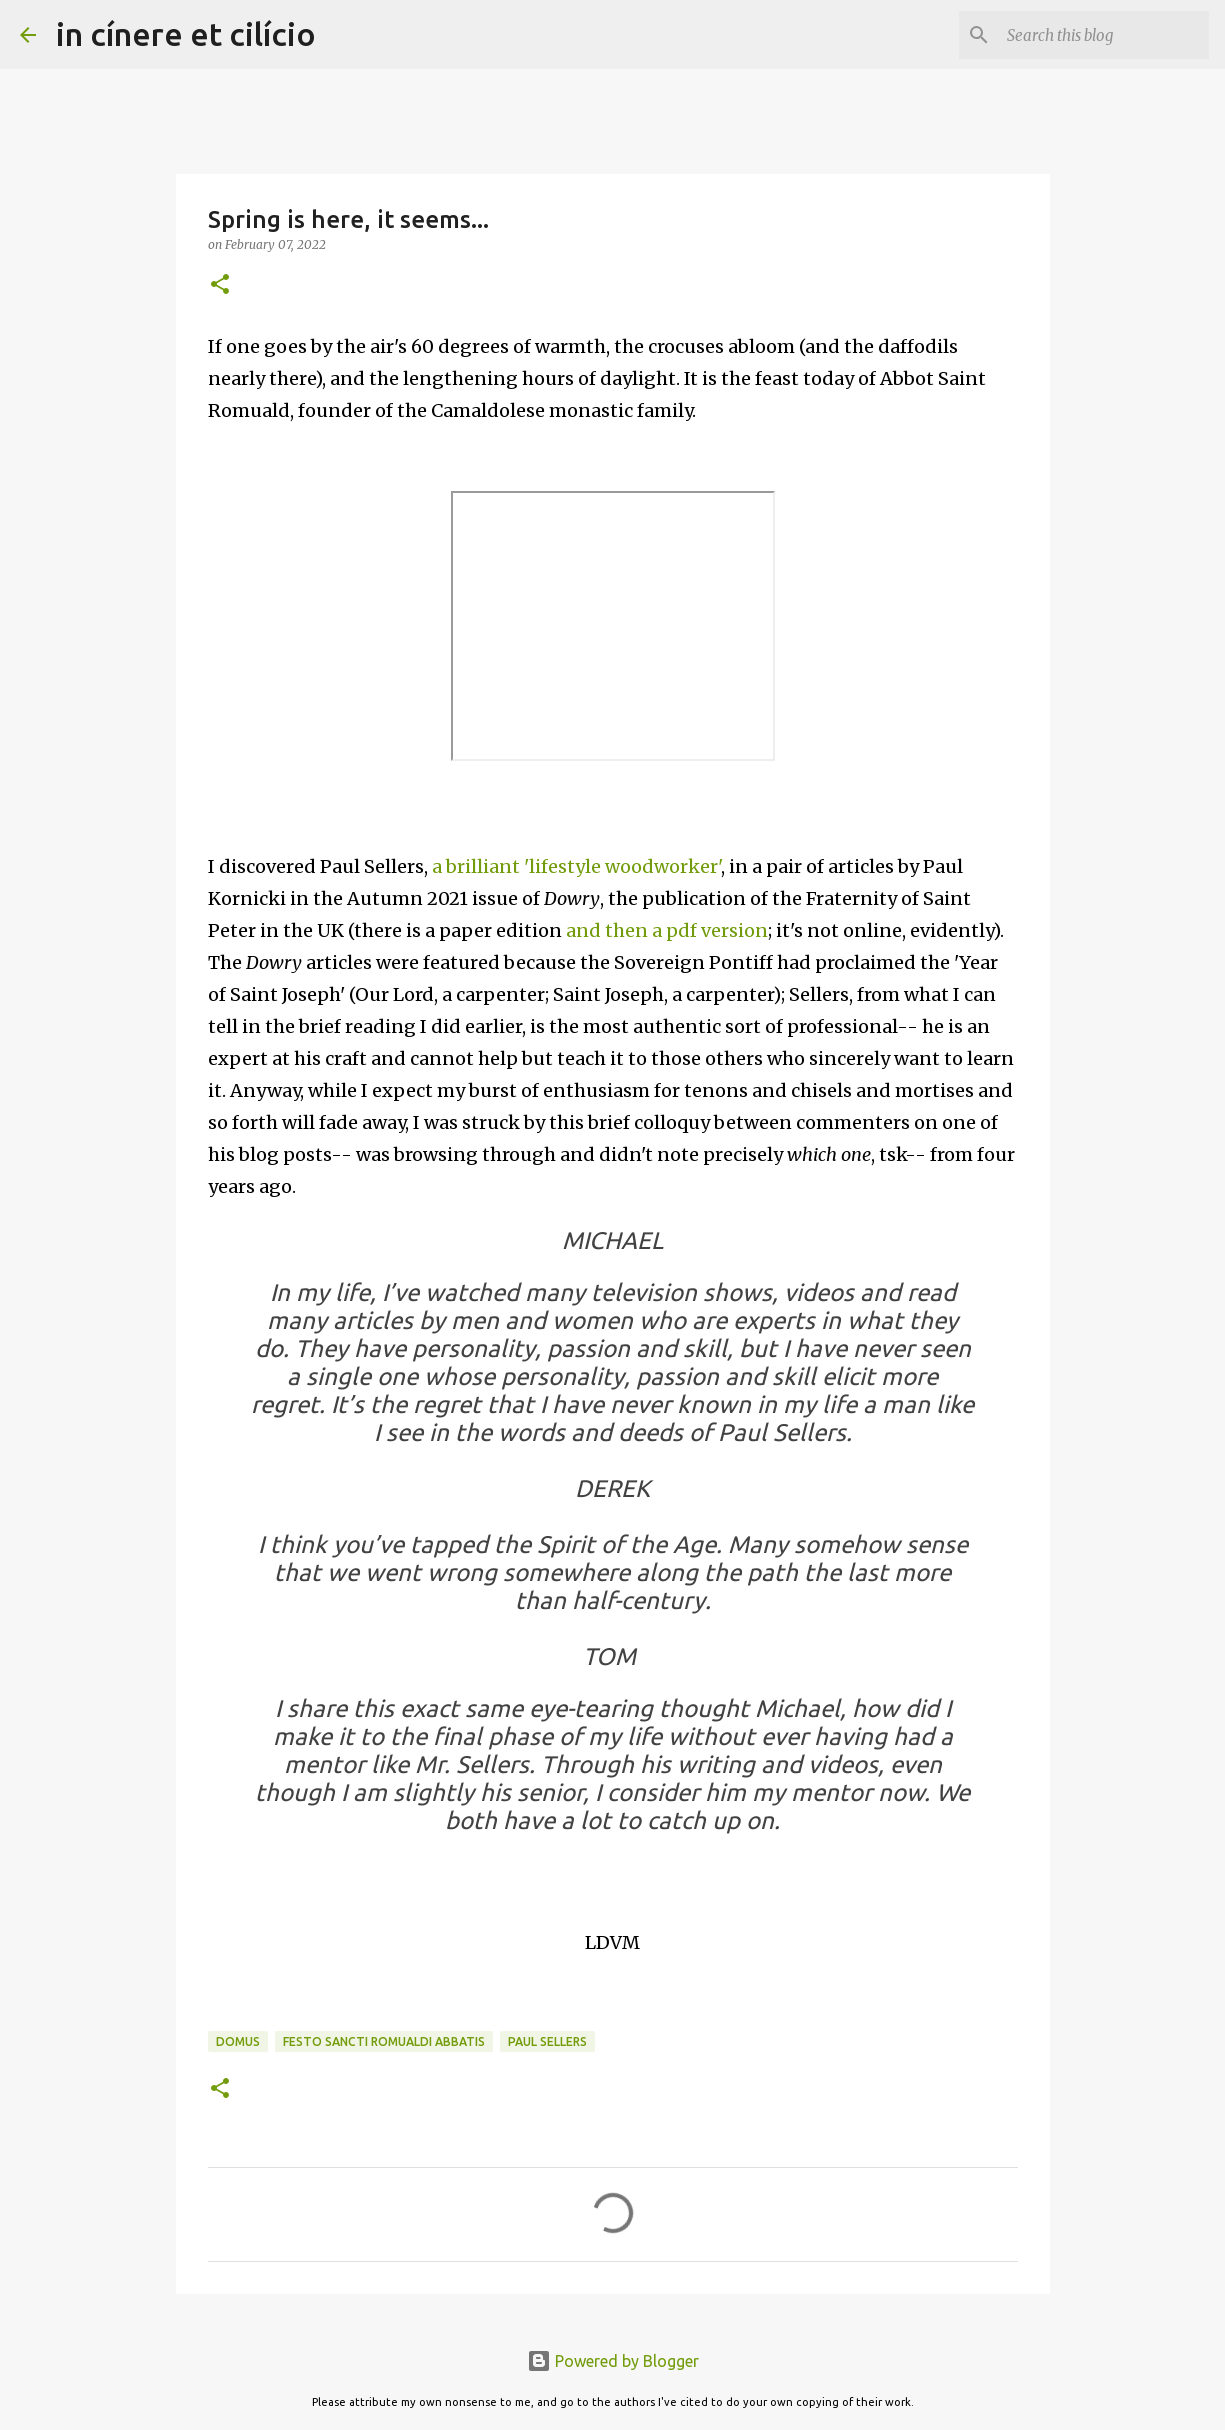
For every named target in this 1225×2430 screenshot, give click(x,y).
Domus (238, 2041)
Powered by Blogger (613, 2361)
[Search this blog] (1104, 35)
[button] (220, 285)
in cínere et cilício (186, 34)
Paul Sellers (547, 2041)
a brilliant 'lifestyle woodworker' (576, 866)
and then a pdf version (667, 930)
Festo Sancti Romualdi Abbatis (384, 2041)
